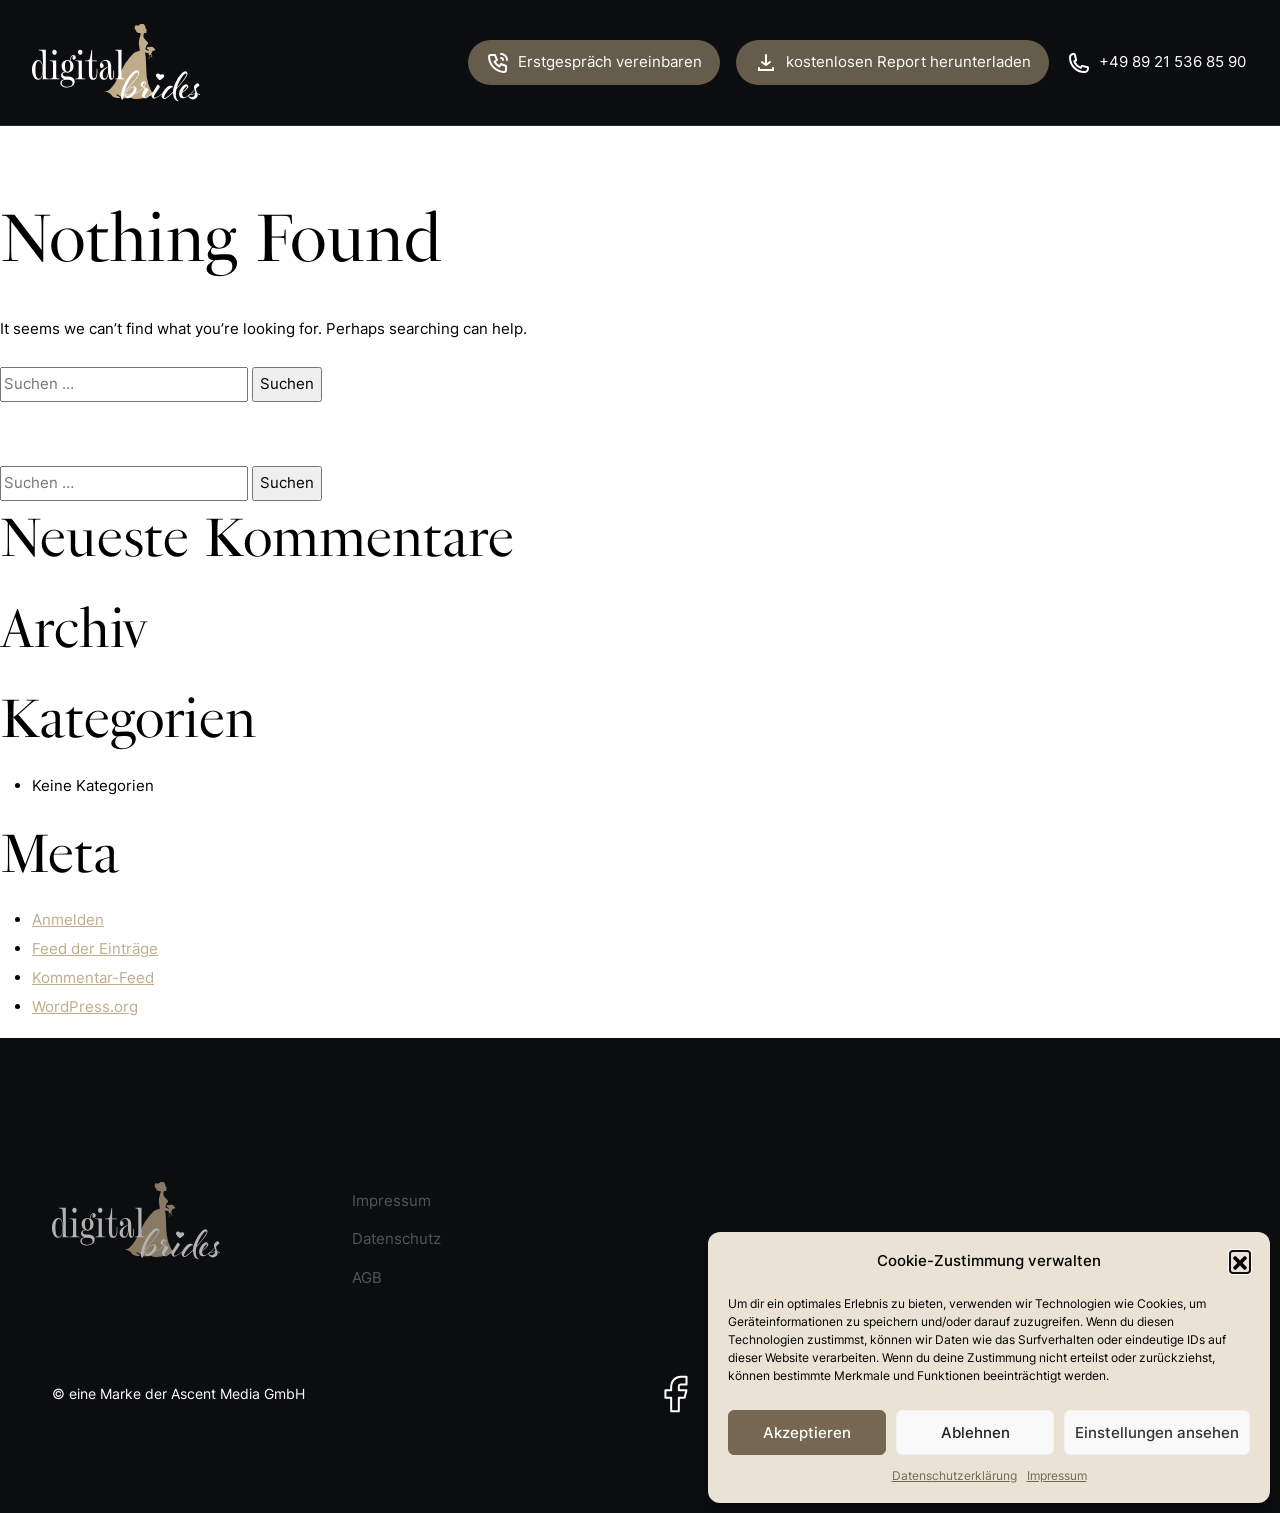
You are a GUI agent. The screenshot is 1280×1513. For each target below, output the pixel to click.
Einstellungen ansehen (1157, 1432)
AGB (367, 1277)
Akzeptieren (807, 1432)
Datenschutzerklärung (954, 1475)
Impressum (1057, 1475)
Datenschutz (396, 1238)
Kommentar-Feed (93, 977)
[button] (1240, 1261)
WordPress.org (85, 1006)
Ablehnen (975, 1432)
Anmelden (68, 919)
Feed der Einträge (95, 948)
